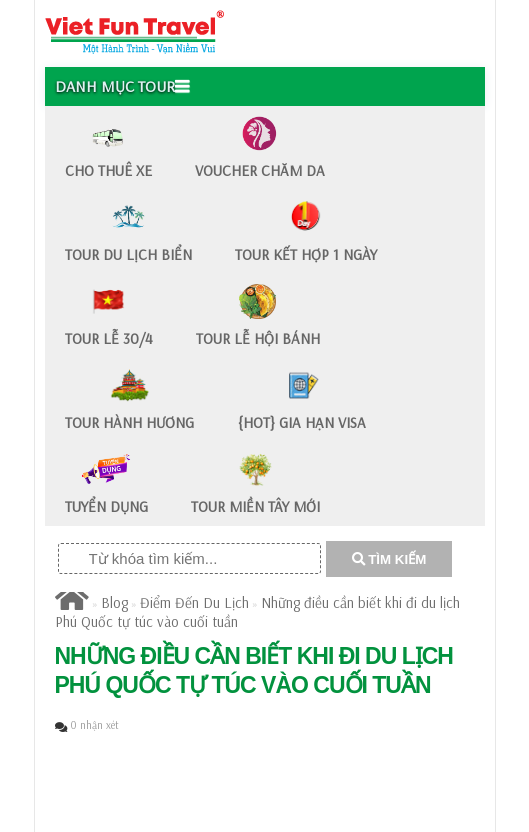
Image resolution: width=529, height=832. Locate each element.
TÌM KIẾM (389, 559)
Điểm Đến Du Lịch (194, 602)
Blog (114, 602)
